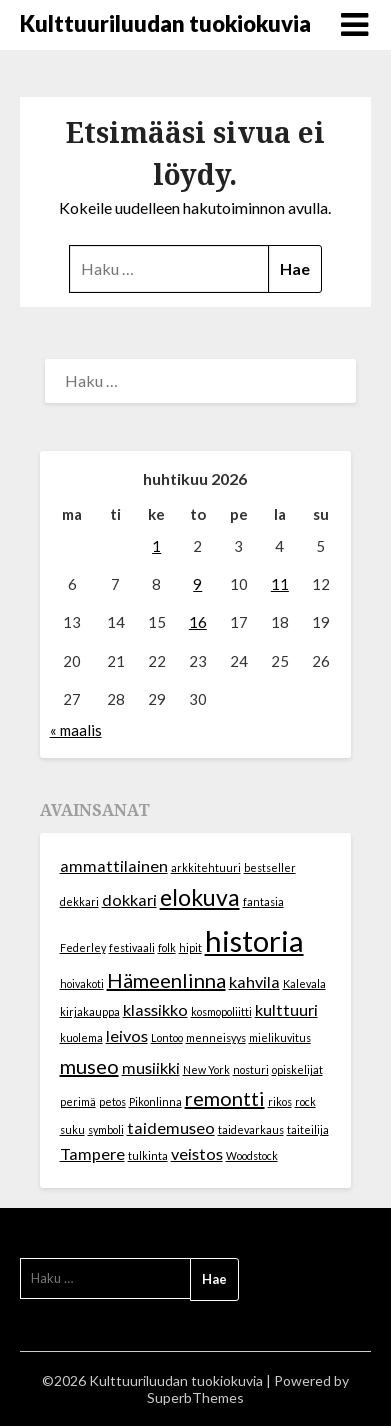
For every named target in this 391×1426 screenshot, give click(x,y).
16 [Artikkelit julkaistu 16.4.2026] (198, 622)
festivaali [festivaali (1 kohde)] (132, 947)
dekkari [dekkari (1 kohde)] (79, 901)
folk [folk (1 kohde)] (167, 947)
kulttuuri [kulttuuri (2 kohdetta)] (286, 1009)
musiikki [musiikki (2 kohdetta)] (151, 1067)
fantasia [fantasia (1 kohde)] (263, 901)
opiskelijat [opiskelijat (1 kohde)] (297, 1069)
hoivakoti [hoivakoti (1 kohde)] (82, 983)
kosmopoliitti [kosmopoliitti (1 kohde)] (221, 1011)
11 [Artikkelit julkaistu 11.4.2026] (280, 584)
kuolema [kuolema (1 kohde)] (81, 1037)
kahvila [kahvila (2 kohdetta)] (254, 981)
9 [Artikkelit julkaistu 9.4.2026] (197, 584)
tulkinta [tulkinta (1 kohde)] (148, 1155)
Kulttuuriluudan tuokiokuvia (165, 23)
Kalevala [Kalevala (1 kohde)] (304, 983)
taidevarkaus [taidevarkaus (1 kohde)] (251, 1129)
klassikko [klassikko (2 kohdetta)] (155, 1009)
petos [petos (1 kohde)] (112, 1101)
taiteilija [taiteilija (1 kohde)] (308, 1129)
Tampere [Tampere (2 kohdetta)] (92, 1153)
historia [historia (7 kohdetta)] (254, 940)
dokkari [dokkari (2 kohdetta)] (129, 899)
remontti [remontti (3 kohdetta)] (225, 1098)
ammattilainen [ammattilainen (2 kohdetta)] (114, 865)
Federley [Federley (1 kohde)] (83, 947)
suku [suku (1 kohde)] (72, 1129)
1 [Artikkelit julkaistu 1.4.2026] (156, 546)
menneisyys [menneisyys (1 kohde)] (216, 1037)
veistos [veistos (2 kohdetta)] (197, 1153)
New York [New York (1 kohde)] (206, 1069)
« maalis (76, 730)
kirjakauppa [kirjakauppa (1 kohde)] (90, 1011)
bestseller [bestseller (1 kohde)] (270, 867)
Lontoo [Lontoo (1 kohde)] (167, 1037)
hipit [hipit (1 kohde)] (190, 947)
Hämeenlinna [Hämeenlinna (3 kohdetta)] (166, 980)
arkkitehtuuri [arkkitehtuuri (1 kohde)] (206, 867)
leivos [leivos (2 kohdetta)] (127, 1035)
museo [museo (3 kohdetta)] (89, 1066)
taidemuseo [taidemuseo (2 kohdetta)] (171, 1127)
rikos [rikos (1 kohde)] (280, 1101)
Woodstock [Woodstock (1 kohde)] (252, 1155)
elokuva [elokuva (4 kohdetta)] (200, 897)
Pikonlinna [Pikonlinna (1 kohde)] (155, 1101)
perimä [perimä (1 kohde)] (78, 1101)
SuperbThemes (195, 1397)
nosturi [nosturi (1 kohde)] (251, 1069)
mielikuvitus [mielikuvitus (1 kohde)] (280, 1037)
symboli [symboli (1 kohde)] (106, 1129)
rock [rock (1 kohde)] (305, 1101)
